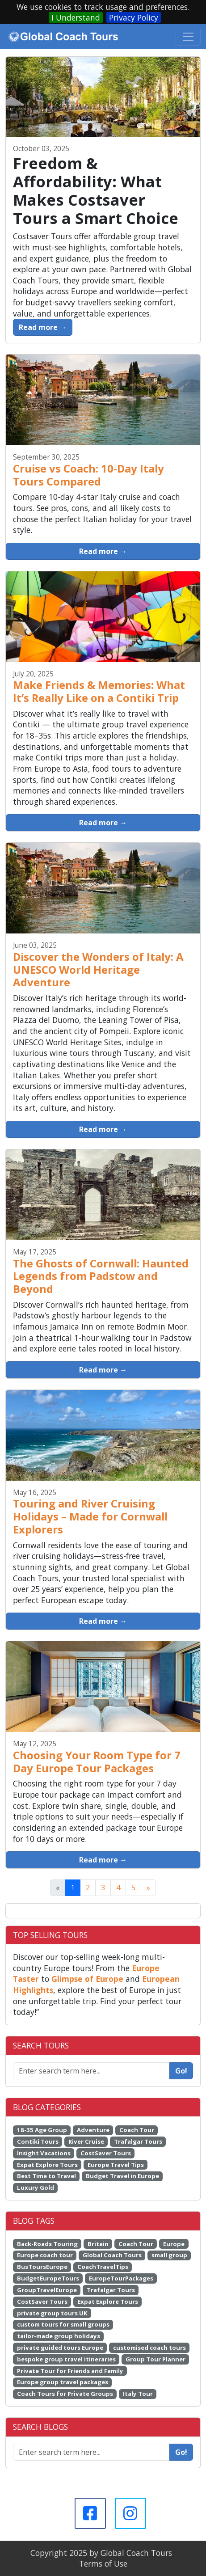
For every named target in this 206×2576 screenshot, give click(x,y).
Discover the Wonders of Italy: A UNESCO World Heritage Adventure (98, 969)
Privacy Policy (133, 17)
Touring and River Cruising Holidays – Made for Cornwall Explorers (90, 1516)
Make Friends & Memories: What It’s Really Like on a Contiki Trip (99, 691)
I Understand (75, 17)
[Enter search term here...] (91, 2452)
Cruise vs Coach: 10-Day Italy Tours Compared (88, 475)
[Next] (148, 1887)
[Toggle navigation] (188, 37)
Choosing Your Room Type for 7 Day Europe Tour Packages (97, 1761)
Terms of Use (103, 2563)
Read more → (43, 327)
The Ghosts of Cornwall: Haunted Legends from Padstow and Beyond (101, 1276)
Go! (181, 2071)
